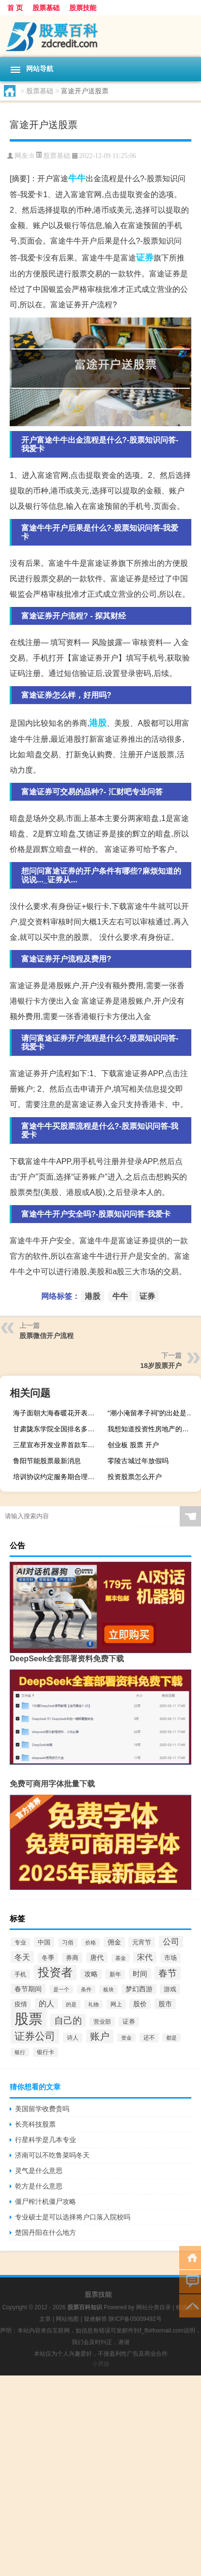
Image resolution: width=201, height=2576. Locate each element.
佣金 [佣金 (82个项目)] (114, 1942)
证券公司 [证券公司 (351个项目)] (35, 2036)
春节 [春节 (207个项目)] (167, 1973)
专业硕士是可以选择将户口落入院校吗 (72, 2217)
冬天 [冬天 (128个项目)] (22, 1957)
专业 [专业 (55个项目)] (20, 1942)
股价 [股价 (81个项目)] (140, 2004)
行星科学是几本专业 (45, 2140)
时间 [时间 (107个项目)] (140, 1974)
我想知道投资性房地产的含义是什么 (153, 1429)
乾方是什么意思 (38, 2186)
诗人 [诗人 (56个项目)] (72, 2037)
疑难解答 (95, 2319)
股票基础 (46, 8)
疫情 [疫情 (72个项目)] (21, 2004)
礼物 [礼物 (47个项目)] (93, 2004)
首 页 (15, 8)
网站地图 (67, 2319)
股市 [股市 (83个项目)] (165, 2004)
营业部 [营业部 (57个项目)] (102, 2021)
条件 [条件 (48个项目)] (86, 1989)
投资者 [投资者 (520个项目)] (55, 1972)
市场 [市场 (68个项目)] (170, 1957)
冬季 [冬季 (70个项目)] (48, 1957)
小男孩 (100, 2363)
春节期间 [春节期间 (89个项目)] (28, 1989)
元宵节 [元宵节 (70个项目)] (141, 1942)
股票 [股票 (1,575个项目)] (29, 2019)
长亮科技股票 (35, 2124)
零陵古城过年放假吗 (138, 1461)
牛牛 (77, 178)
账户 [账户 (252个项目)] (99, 2036)
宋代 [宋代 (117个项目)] (145, 1957)
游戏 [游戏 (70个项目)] (170, 1989)
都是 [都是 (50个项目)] (171, 2038)
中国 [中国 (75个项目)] (44, 1942)
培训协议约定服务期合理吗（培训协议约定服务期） (58, 1477)
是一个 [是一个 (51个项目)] (61, 1989)
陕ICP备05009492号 (134, 2319)
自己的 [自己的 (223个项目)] (68, 2020)
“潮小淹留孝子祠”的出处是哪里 (153, 1413)
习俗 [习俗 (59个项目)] (68, 1942)
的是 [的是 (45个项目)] (71, 2004)
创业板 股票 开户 (133, 1445)
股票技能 (82, 8)
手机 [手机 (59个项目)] (20, 1974)
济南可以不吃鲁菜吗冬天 (52, 2155)
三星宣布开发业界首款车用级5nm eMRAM (58, 1445)
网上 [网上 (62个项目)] (116, 2004)
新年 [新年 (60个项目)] (115, 1974)
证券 (145, 257)
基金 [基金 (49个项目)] (120, 1958)
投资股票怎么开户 (135, 1477)
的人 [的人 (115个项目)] (46, 2004)
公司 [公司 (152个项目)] (171, 1941)
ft (32, 155)
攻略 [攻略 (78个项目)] (91, 1974)
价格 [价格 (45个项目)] (90, 1942)
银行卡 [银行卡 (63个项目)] (45, 2052)
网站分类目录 (153, 2307)
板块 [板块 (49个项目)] (108, 1989)
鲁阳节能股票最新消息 (47, 1461)
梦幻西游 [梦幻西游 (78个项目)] (139, 1989)
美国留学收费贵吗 (42, 2109)
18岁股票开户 (161, 1365)
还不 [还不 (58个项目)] (149, 2037)
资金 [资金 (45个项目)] (126, 2038)
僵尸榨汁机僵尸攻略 (45, 2201)
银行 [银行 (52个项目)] (20, 2052)
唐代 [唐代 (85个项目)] (97, 1957)
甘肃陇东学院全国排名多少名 (57, 1429)
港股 (98, 723)
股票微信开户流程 (46, 1335)
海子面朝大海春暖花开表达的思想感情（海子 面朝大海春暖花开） (58, 1413)
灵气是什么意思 (38, 2170)
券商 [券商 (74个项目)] (72, 1957)
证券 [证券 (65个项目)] (129, 2021)
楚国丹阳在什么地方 (45, 2232)
